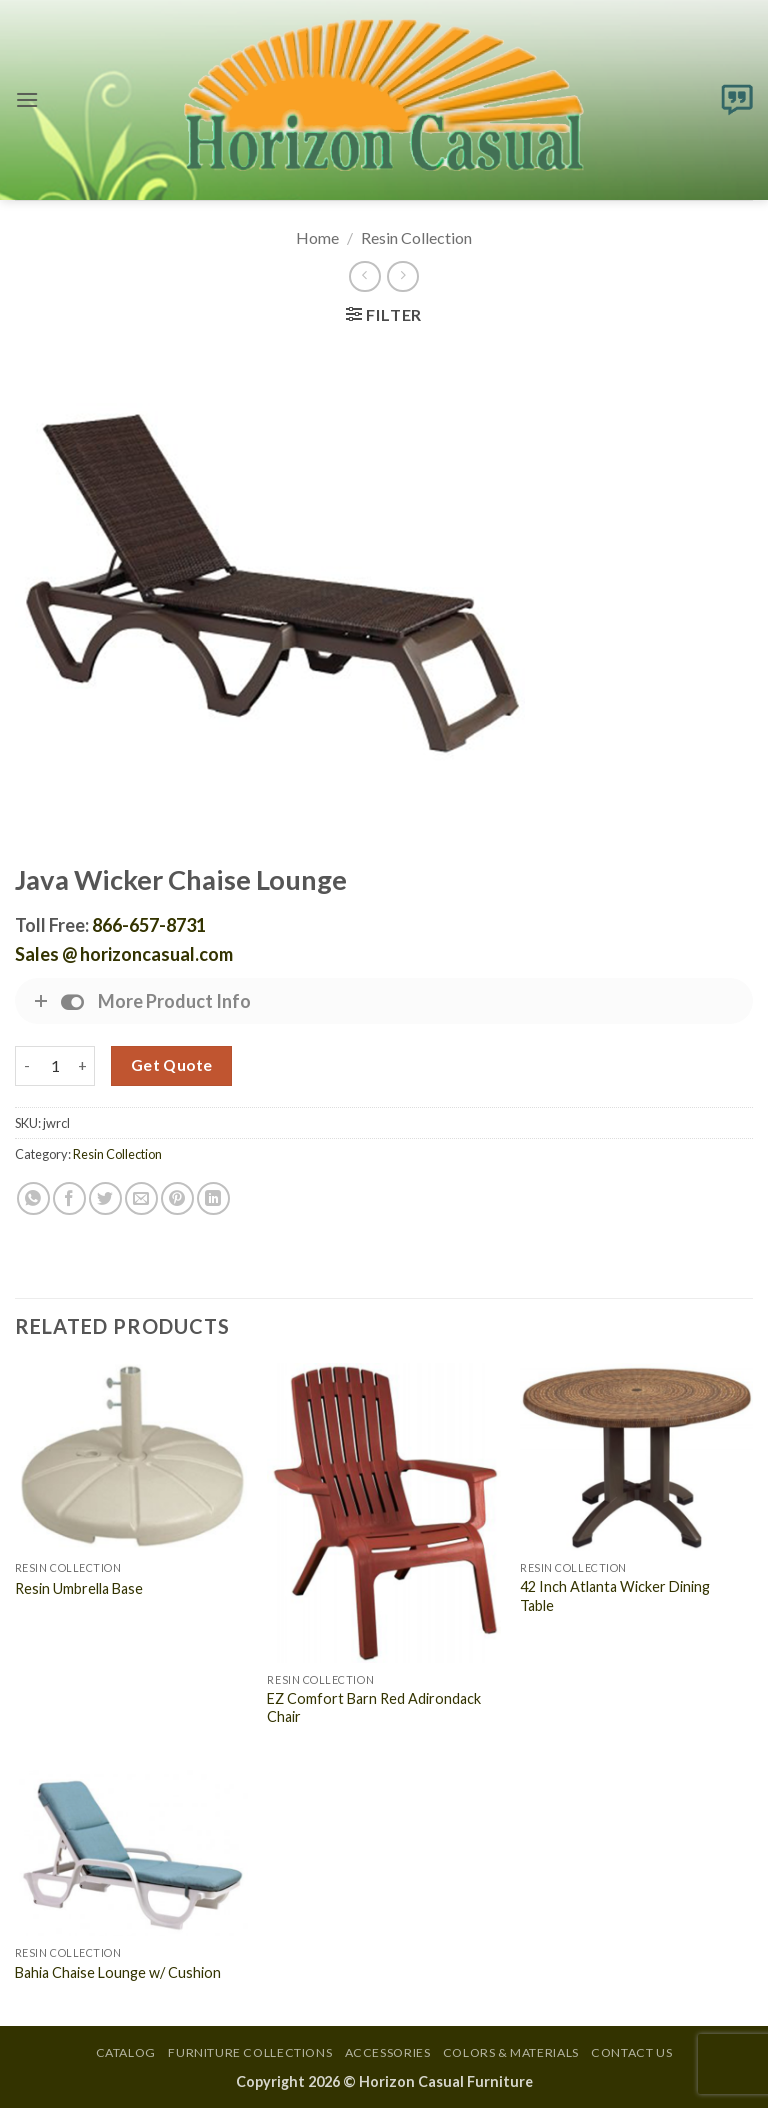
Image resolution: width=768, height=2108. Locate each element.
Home (317, 237)
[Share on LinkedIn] (213, 1198)
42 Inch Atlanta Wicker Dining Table (615, 1596)
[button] (27, 99)
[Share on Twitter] (105, 1198)
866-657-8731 (149, 925)
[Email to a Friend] (141, 1198)
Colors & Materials (511, 2052)
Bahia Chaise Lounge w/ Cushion (118, 1972)
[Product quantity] (55, 1066)
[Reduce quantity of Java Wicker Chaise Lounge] (27, 1066)
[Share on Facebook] (69, 1198)
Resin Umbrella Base (79, 1588)
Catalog (126, 2052)
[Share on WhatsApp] (33, 1198)
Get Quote (172, 1065)
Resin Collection (416, 237)
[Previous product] (402, 276)
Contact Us (631, 2052)
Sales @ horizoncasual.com (124, 954)
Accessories (388, 2052)
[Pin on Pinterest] (177, 1198)
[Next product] (364, 276)
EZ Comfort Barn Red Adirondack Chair (374, 1708)
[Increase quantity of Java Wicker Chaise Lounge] (83, 1066)
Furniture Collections (250, 2052)
